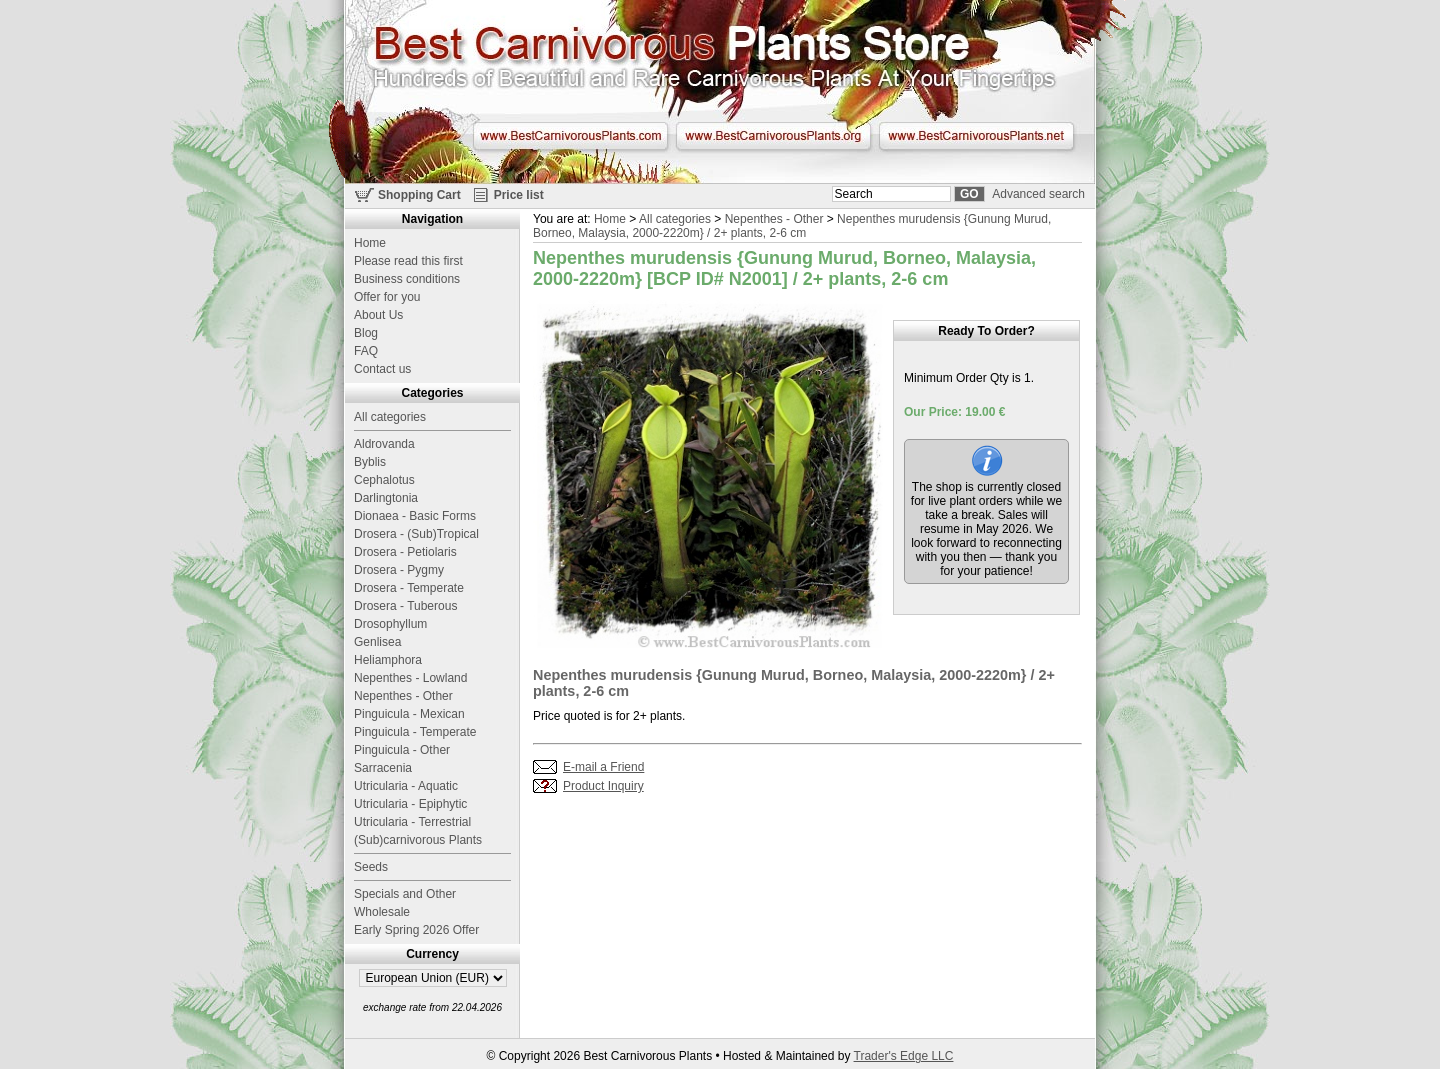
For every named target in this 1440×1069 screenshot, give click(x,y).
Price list (519, 195)
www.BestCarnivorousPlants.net (976, 136)
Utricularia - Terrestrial (412, 822)
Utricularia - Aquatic (406, 786)
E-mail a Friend (603, 767)
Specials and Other (405, 894)
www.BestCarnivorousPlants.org (773, 136)
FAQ (366, 351)
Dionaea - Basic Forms (415, 516)
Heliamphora (388, 660)
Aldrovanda (384, 444)
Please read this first (408, 261)
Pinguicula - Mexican (409, 714)
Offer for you (387, 297)
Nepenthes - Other (774, 219)
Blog (366, 333)
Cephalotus (384, 480)
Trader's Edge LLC (904, 1056)
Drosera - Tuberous (405, 606)
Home (610, 219)
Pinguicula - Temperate (415, 732)
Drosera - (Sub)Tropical (416, 534)
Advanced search (1038, 194)
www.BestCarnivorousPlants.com (570, 136)
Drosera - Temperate (409, 588)
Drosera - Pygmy (399, 570)
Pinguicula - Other (402, 750)
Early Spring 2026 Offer (416, 930)
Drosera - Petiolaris (405, 552)
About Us (378, 315)
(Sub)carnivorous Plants (418, 840)
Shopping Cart (419, 195)
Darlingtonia (386, 498)
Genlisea (377, 642)
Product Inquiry (603, 786)
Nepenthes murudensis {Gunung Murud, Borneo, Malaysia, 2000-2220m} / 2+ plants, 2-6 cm (792, 226)
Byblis (370, 462)
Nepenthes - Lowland (410, 678)
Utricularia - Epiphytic (410, 804)
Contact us (382, 369)
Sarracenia (383, 768)
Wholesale (382, 912)
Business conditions (407, 279)
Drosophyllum (390, 624)
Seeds (371, 867)
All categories (675, 219)
